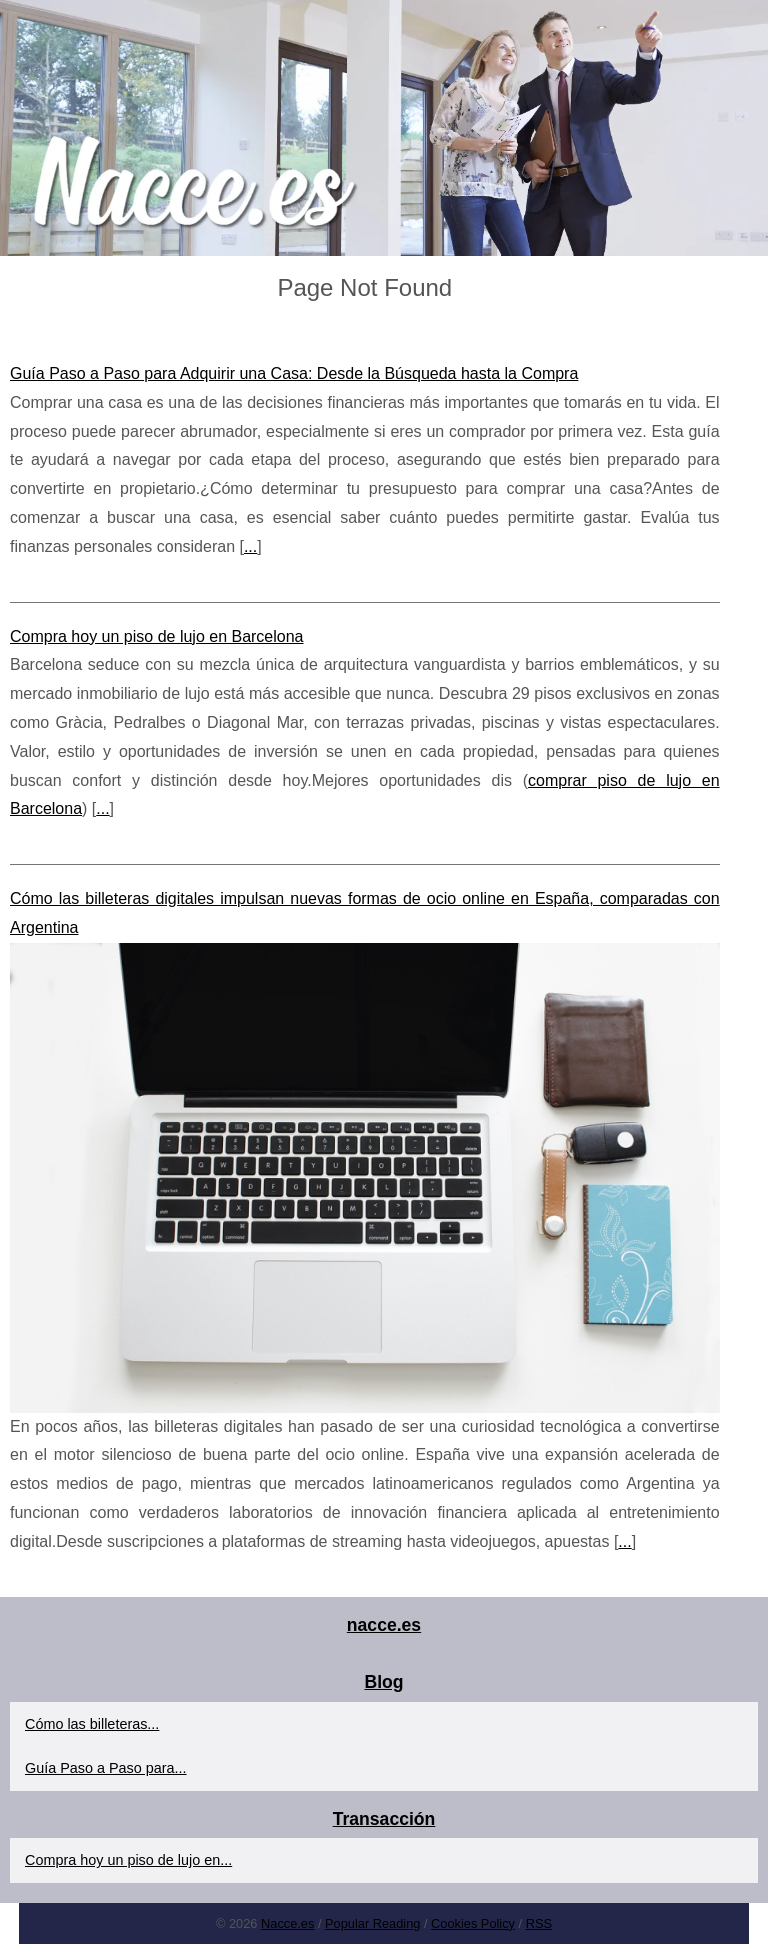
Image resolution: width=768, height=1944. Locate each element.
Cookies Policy (473, 1923)
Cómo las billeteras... (92, 1724)
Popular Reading (372, 1923)
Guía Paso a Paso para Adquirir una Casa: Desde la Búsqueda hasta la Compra (294, 373)
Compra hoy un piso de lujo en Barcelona (157, 636)
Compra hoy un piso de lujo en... (128, 1860)
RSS (539, 1923)
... (250, 546)
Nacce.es (287, 1923)
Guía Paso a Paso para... (106, 1768)
